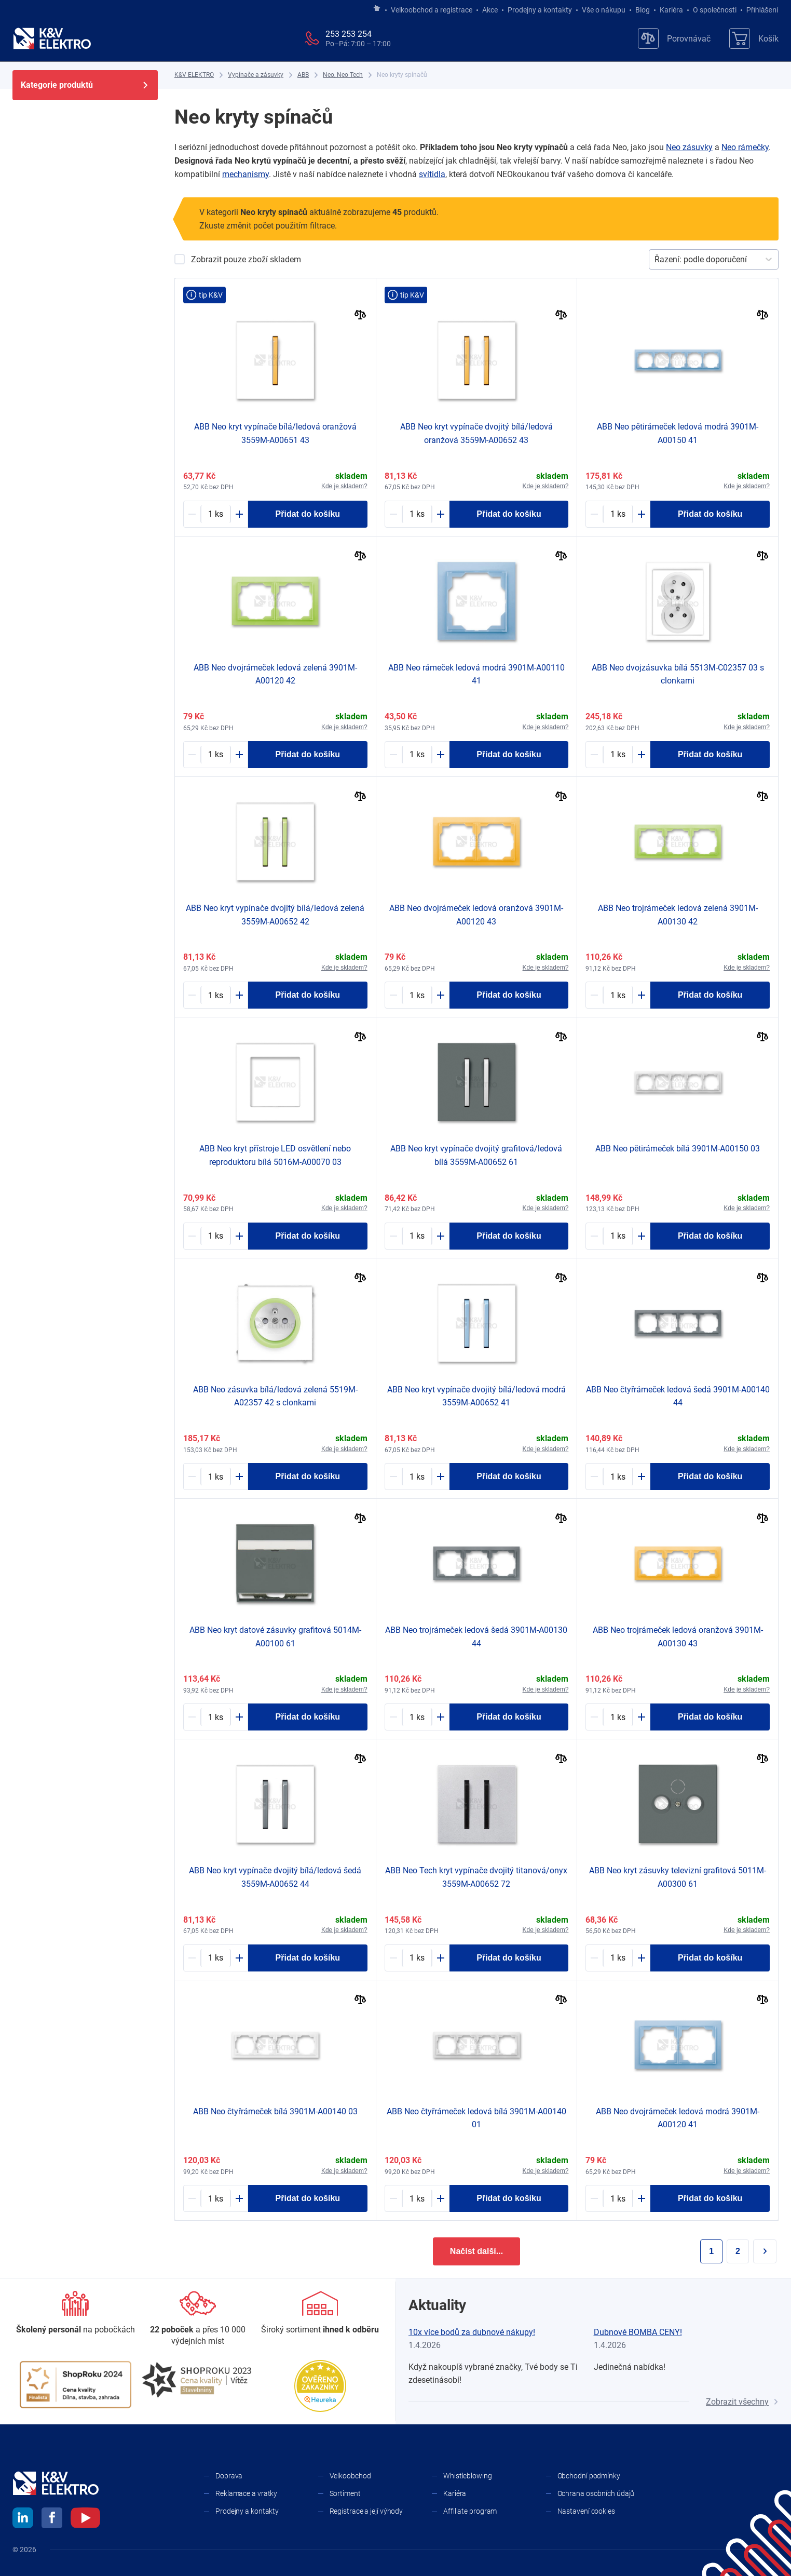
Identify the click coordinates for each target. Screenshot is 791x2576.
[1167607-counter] (618, 1958)
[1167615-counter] (618, 1476)
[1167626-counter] (618, 1717)
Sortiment (345, 2493)
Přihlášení (760, 10)
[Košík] (754, 38)
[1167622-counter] (417, 2198)
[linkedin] (22, 2519)
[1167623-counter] (215, 2198)
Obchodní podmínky (588, 2476)
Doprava (228, 2476)
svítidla (432, 174)
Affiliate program (470, 2511)
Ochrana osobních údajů (596, 2493)
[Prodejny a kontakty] (198, 2319)
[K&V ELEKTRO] (52, 38)
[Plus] (239, 514)
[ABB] (303, 75)
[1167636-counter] (417, 754)
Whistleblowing (467, 2476)
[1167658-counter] (215, 995)
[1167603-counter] (215, 1717)
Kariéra (671, 10)
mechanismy (245, 174)
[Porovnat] (360, 316)
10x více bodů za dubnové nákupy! (471, 2332)
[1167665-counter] (215, 514)
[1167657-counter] (417, 1476)
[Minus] (192, 514)
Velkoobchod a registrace (431, 10)
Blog (642, 10)
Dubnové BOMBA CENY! (638, 2332)
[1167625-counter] (618, 995)
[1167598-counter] (618, 754)
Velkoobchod (350, 2476)
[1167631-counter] (215, 754)
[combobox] (655, 259)
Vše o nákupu (603, 10)
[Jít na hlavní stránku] (377, 9)
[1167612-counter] (618, 514)
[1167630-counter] (618, 2198)
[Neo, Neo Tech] (343, 75)
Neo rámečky (745, 147)
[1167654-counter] (215, 1958)
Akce (490, 10)
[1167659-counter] (417, 514)
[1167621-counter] (417, 1717)
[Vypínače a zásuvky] (255, 75)
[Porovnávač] (674, 38)
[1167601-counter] (215, 1236)
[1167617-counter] (618, 1236)
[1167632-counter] (417, 995)
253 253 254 (348, 34)
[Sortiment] (320, 2313)
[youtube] (85, 2519)
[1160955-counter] (417, 1958)
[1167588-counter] (215, 1476)
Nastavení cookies (586, 2511)
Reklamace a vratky (246, 2493)
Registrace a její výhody (366, 2511)
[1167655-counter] (417, 1236)
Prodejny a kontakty (540, 10)
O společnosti (715, 10)
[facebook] (52, 2519)
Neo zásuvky (689, 147)
